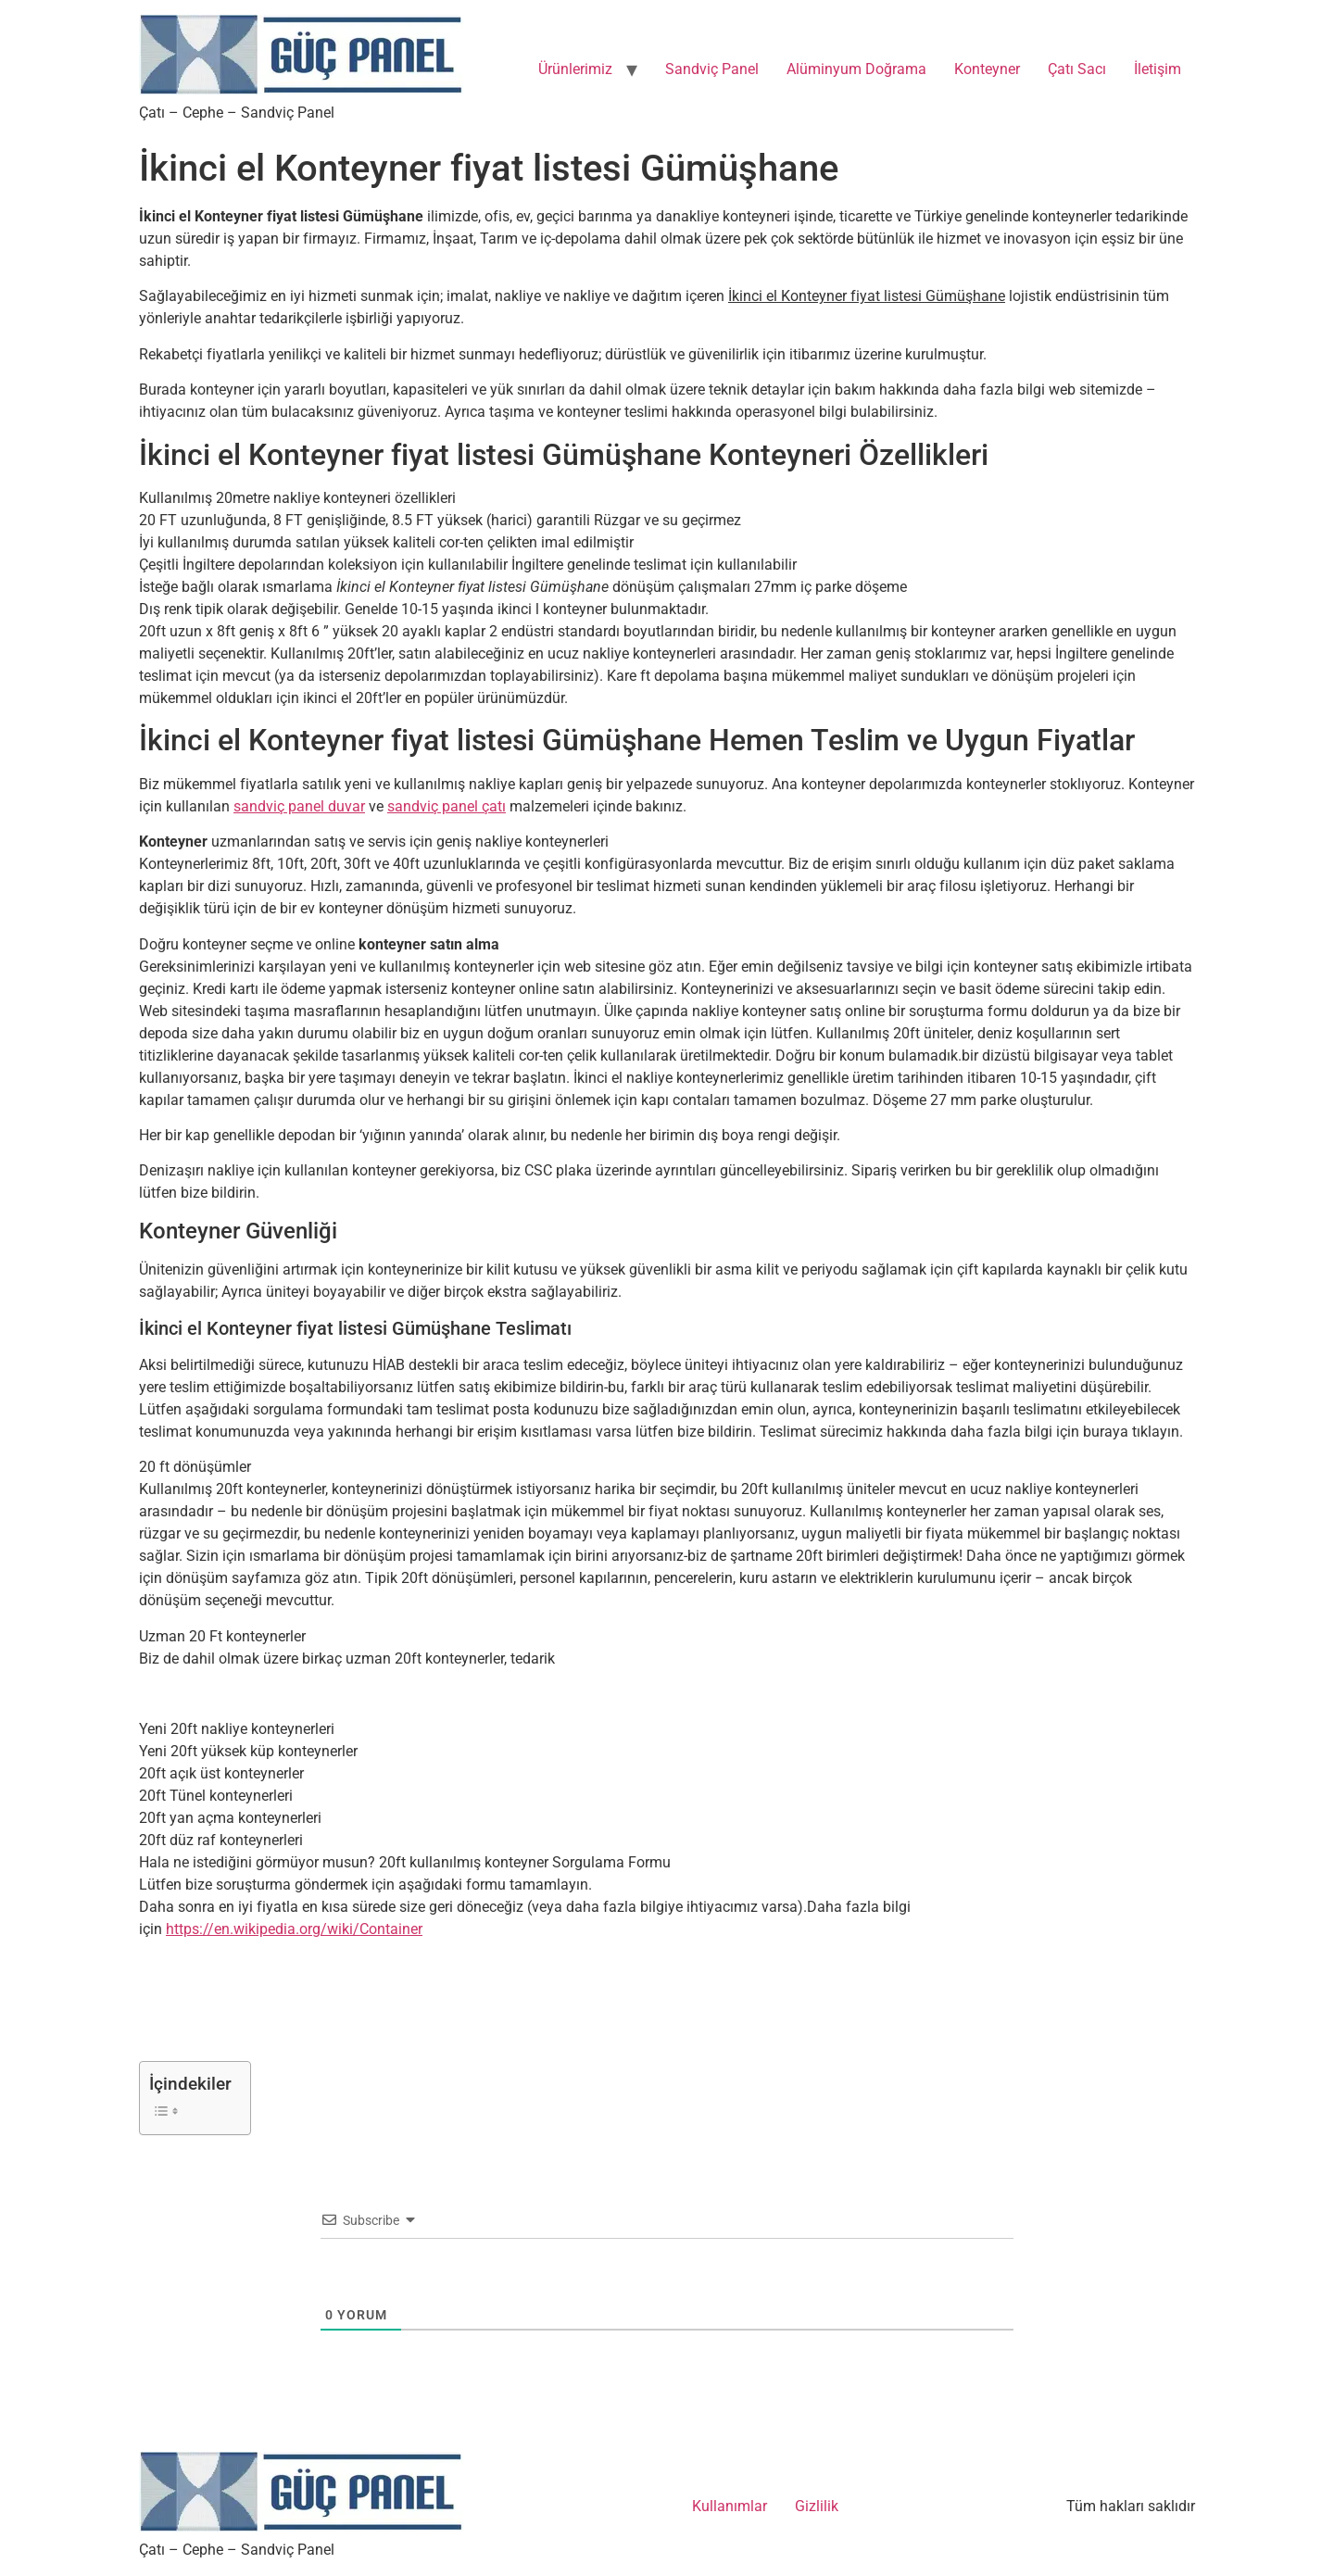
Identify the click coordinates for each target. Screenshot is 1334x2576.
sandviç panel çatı (446, 806)
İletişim (1157, 69)
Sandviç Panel (712, 69)
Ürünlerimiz (575, 69)
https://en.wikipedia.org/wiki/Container (294, 1929)
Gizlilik (816, 2506)
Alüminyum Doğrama (856, 69)
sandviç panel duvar (299, 806)
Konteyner (987, 69)
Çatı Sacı (1077, 69)
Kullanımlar (729, 2506)
